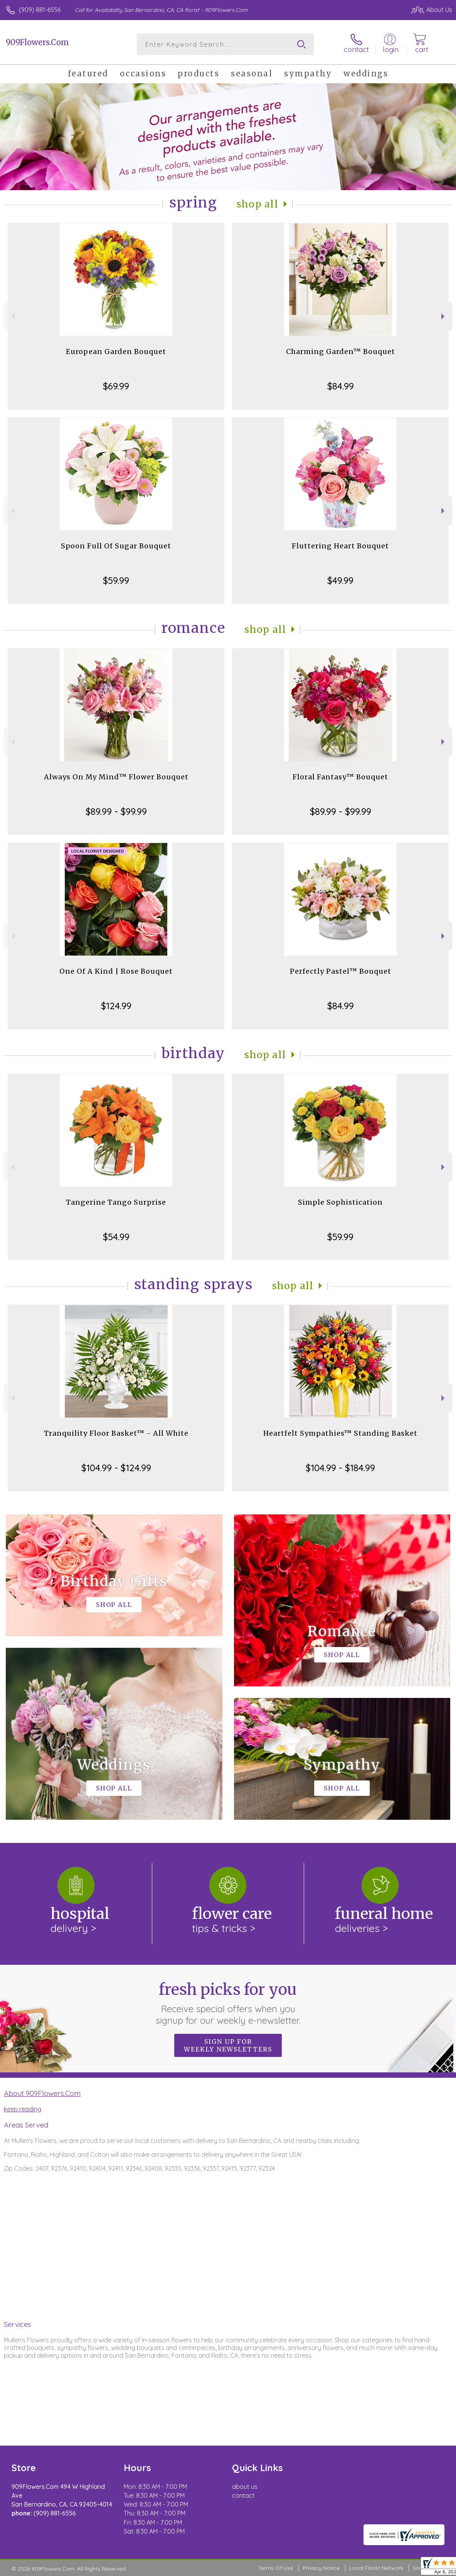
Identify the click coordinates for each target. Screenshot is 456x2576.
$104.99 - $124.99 (116, 1467)
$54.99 (116, 1236)
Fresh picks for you (228, 2003)
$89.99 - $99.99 (116, 811)
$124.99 (116, 1006)
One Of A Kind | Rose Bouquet (116, 971)
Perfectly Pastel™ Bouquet (340, 971)
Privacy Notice (321, 2567)
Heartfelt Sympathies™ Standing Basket (340, 1433)
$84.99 (340, 386)
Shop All (257, 204)
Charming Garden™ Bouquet (340, 351)
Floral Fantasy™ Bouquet (340, 776)
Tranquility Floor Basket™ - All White (116, 1433)
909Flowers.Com (37, 42)
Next (444, 316)
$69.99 (116, 386)
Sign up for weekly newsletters (228, 2045)
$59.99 (116, 580)
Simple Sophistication (340, 1202)
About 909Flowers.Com (42, 2093)
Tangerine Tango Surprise (116, 1202)
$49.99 (340, 580)
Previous (12, 316)
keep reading (22, 2109)
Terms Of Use (275, 2567)
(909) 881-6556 (40, 9)
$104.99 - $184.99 (340, 1467)
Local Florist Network (376, 2567)
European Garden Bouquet (116, 351)
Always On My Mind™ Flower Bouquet (116, 776)
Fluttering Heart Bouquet (340, 545)
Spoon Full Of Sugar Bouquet (116, 545)
